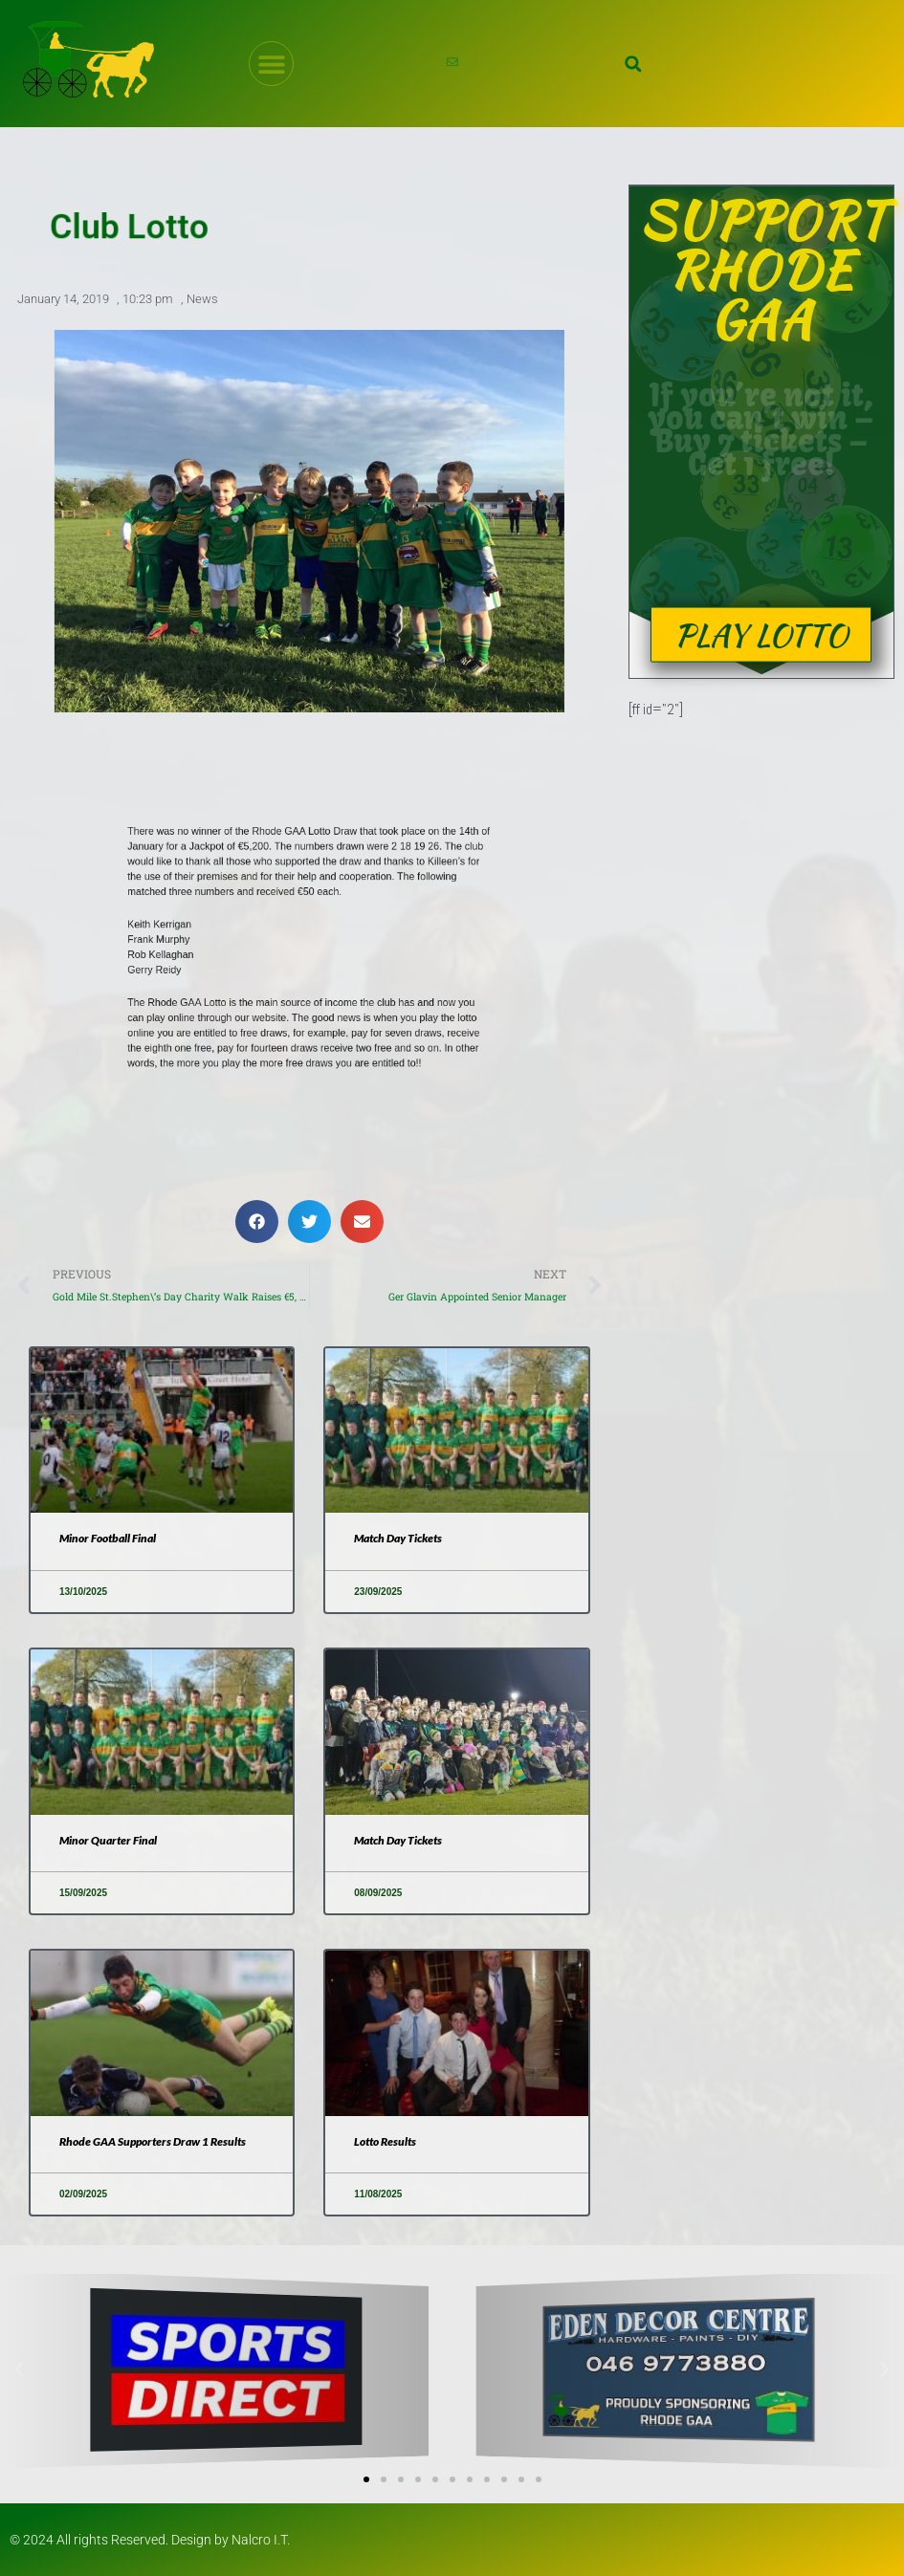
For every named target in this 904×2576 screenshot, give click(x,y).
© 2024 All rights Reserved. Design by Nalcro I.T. (150, 2539)
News (202, 300)
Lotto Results (385, 2141)
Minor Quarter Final (108, 1840)
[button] (633, 64)
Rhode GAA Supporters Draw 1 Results (152, 2141)
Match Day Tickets (398, 1538)
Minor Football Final (107, 1538)
